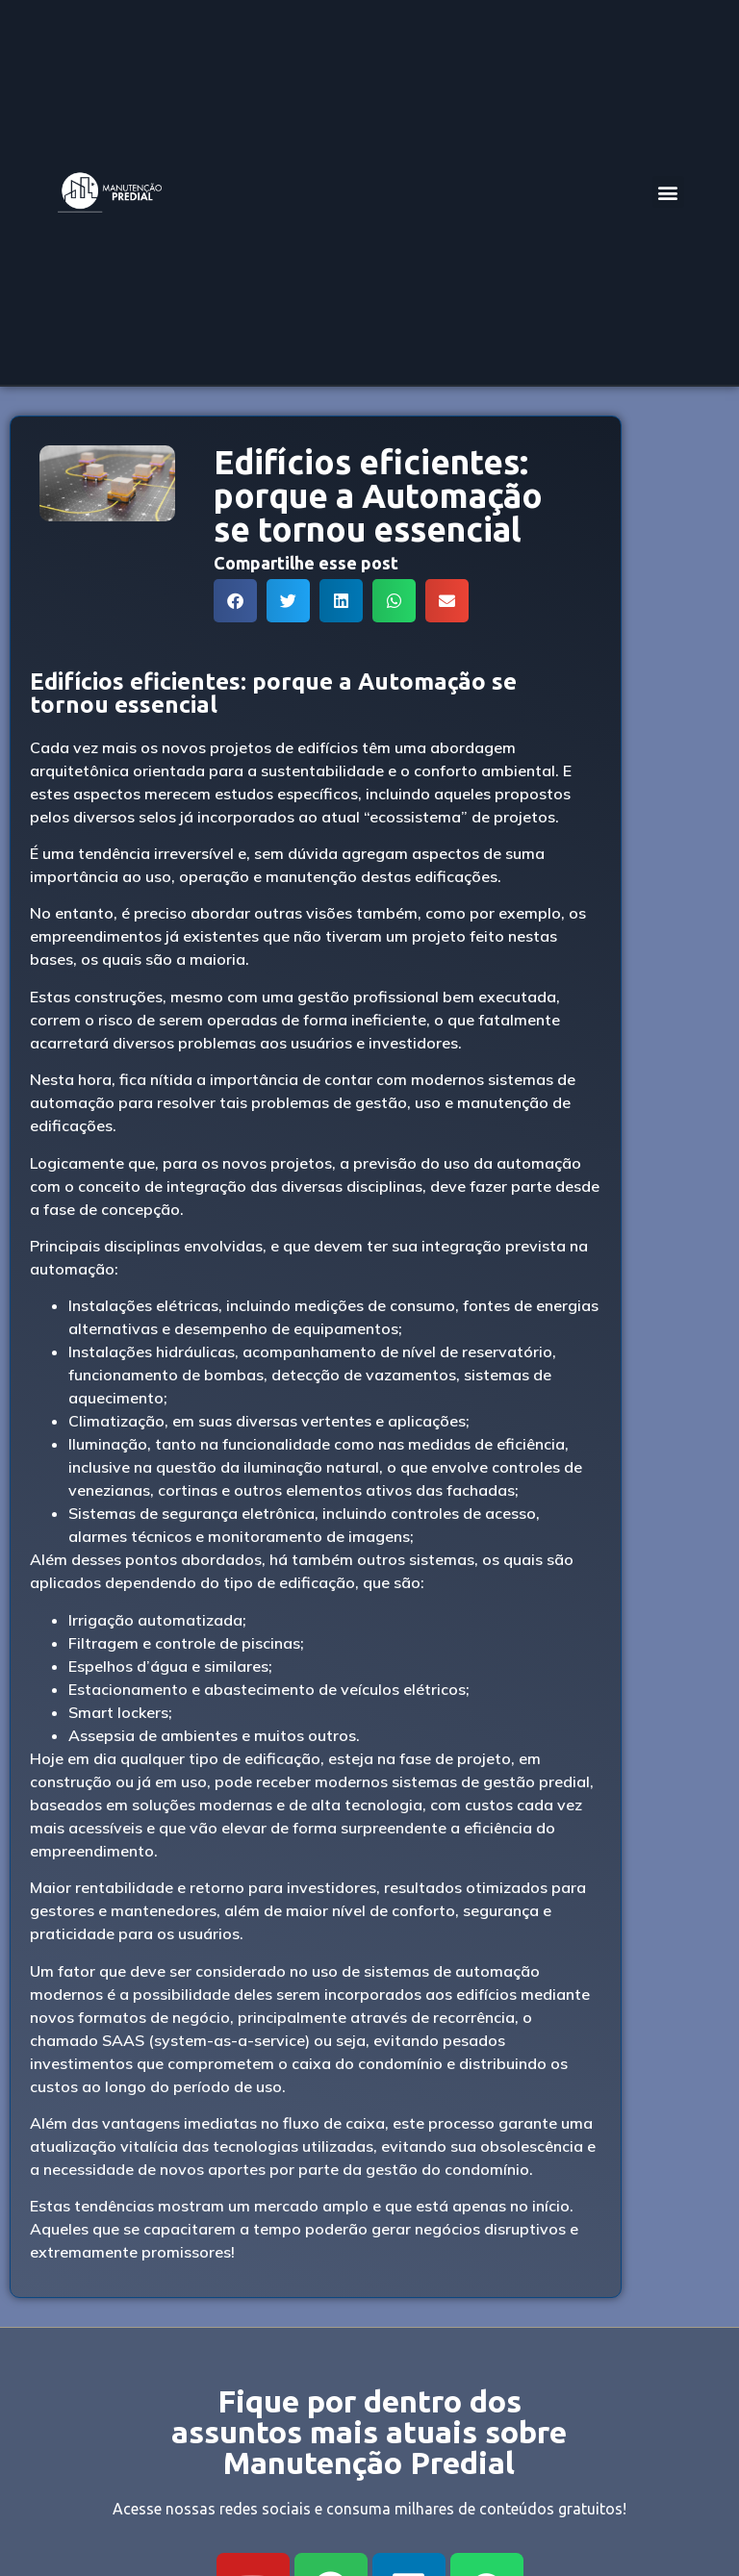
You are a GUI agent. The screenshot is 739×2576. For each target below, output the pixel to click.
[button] (668, 192)
